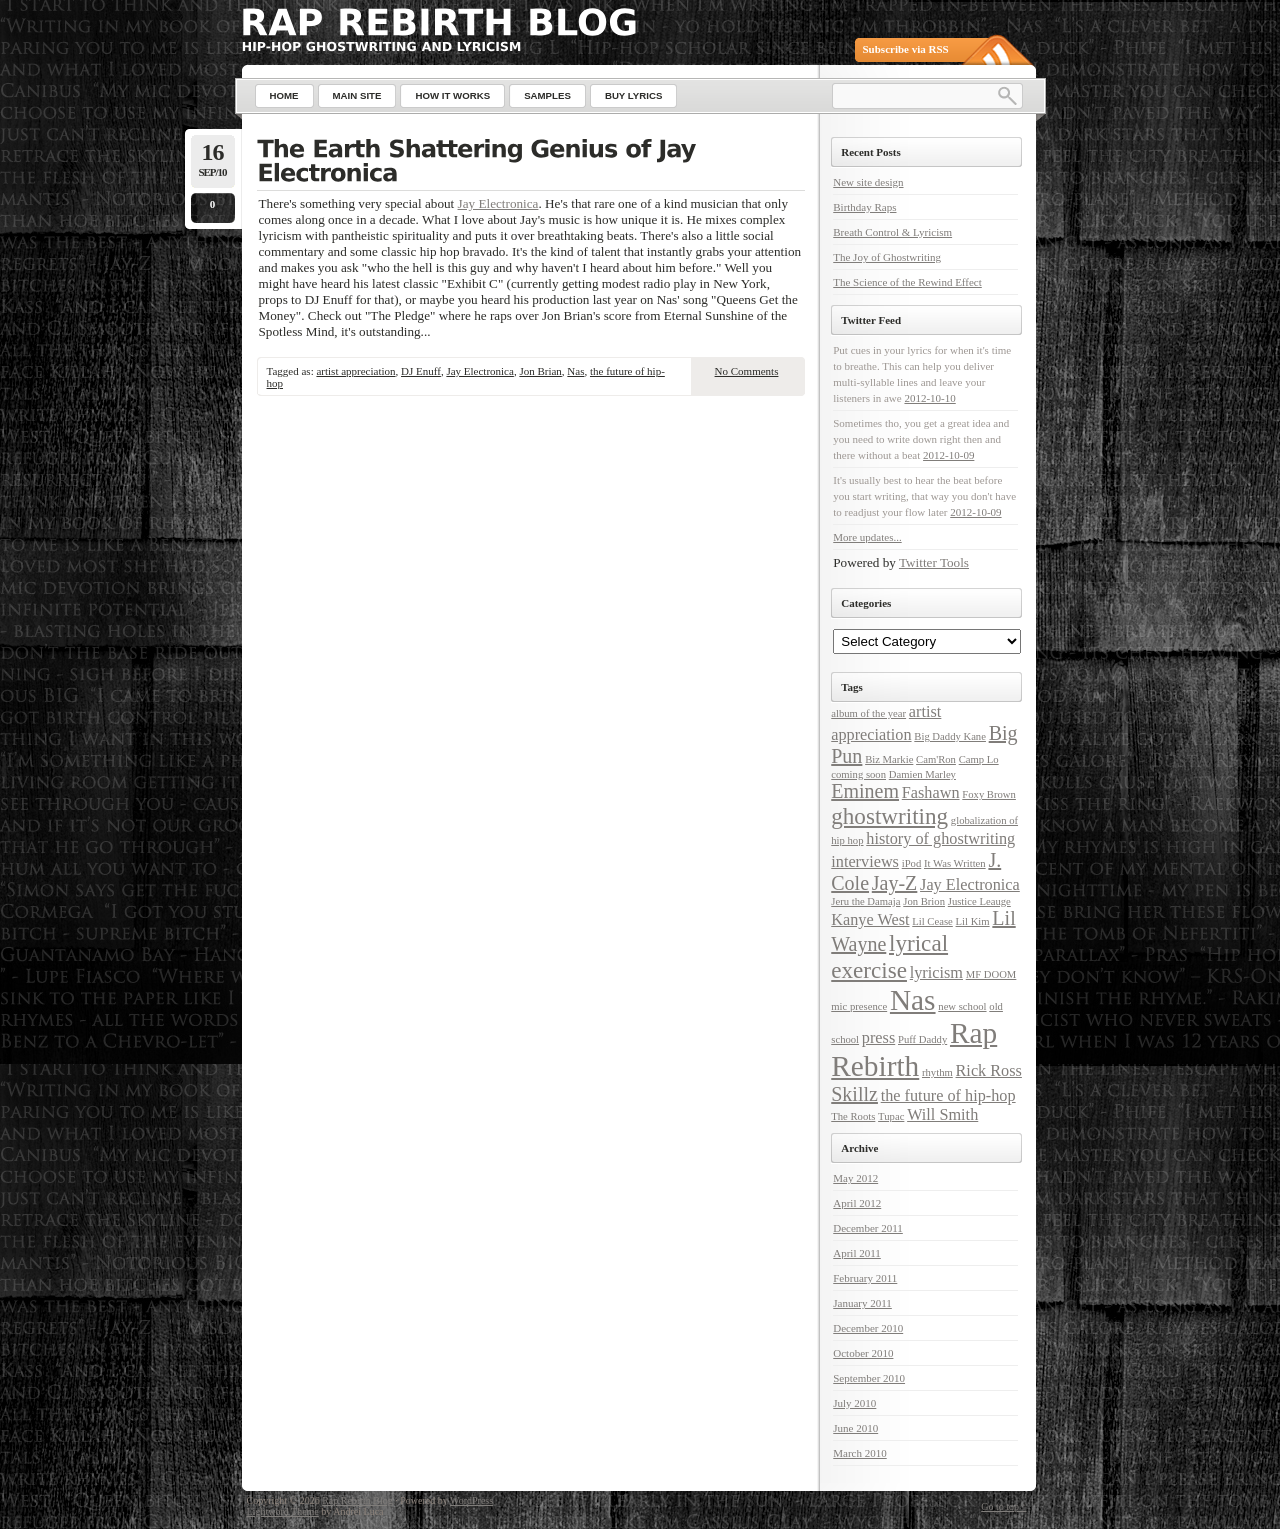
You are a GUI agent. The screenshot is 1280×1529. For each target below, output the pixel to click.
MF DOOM (991, 974)
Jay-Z (895, 883)
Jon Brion (924, 901)
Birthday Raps (864, 207)
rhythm (937, 1072)
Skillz (854, 1094)
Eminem (865, 791)
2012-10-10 (929, 398)
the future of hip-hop (948, 1096)
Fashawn (931, 793)
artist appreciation (355, 371)
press (878, 1038)
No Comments (747, 371)
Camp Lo (979, 759)
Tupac (891, 1116)
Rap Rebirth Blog (357, 1500)
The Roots (853, 1116)
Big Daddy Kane (950, 736)
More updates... (867, 537)
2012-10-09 (948, 455)
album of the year (868, 713)
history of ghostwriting (940, 839)
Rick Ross (989, 1071)
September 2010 (869, 1378)
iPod (912, 863)
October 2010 (863, 1353)
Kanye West (870, 920)
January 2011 (862, 1303)
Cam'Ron (936, 759)
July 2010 (854, 1403)
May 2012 (855, 1178)
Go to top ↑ (1003, 1506)
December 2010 (868, 1328)
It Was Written (955, 863)
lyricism (936, 973)
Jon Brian (540, 371)
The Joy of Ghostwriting (887, 257)
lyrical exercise (889, 956)
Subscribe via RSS (906, 49)
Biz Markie (889, 759)
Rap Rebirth (914, 1049)
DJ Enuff (421, 371)
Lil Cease (932, 921)
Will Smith (942, 1115)
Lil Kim (973, 921)
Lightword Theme (283, 1511)
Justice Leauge (979, 901)
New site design (868, 182)
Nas (575, 371)
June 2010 (855, 1428)
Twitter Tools (934, 562)
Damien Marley (922, 774)
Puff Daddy (922, 1039)
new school (962, 1006)
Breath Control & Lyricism (892, 232)
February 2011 (865, 1278)
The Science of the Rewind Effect (907, 282)
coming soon (858, 774)
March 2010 (859, 1453)
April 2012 (857, 1203)
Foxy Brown (989, 794)
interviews (865, 862)
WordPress (471, 1500)
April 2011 (857, 1253)
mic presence (859, 1006)
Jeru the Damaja (865, 901)
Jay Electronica (498, 203)
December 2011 (868, 1228)
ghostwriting (889, 816)
